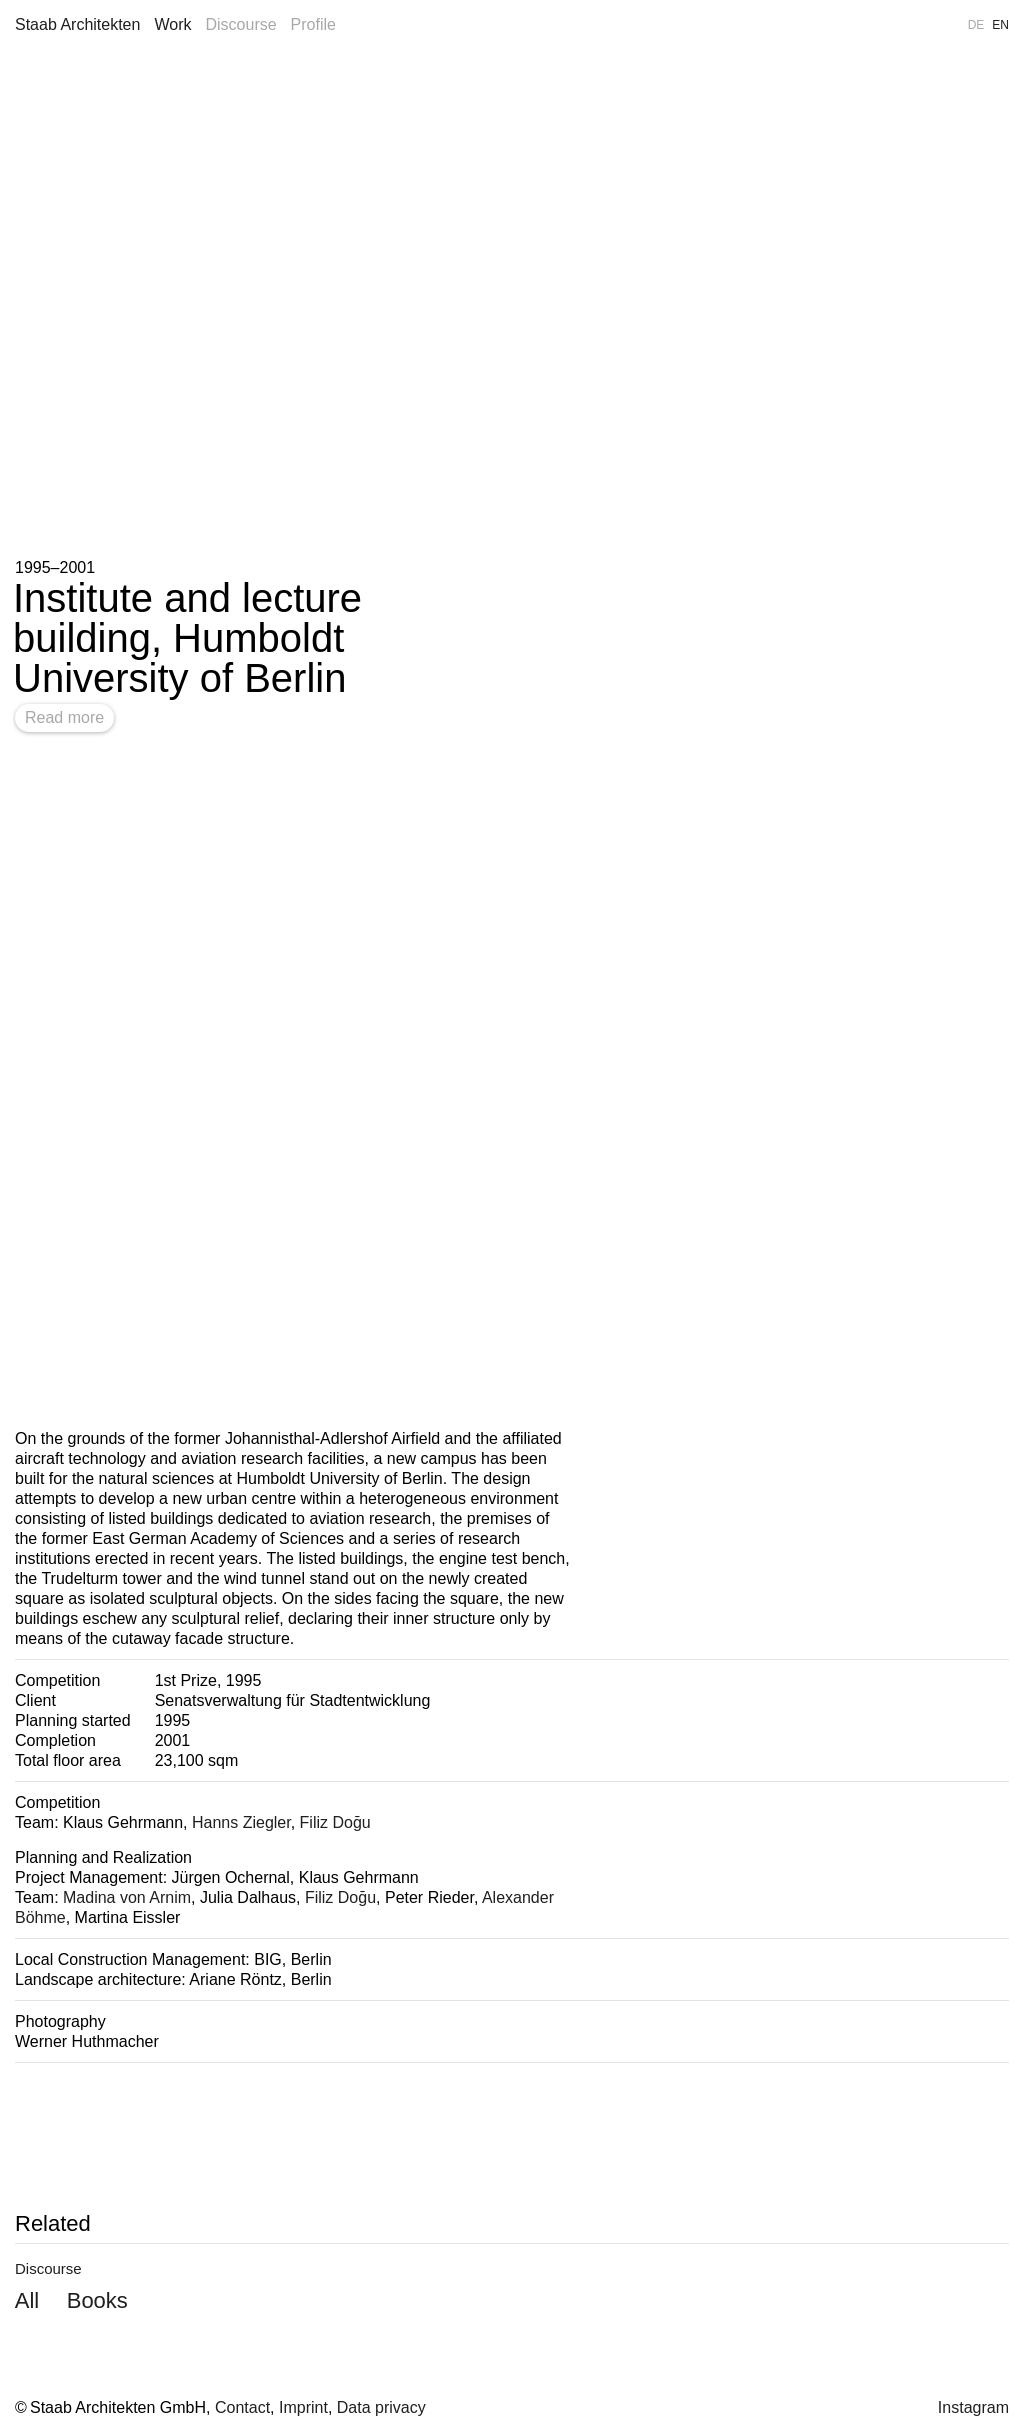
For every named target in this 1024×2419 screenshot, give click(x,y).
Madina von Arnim (127, 1897)
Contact (242, 2407)
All (27, 2300)
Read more (64, 717)
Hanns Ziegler (241, 1822)
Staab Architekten (77, 24)
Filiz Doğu (335, 1822)
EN (1000, 25)
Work (172, 24)
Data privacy (381, 2407)
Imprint (303, 2407)
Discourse (240, 24)
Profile (313, 24)
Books (97, 2300)
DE (976, 25)
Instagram (973, 2407)
